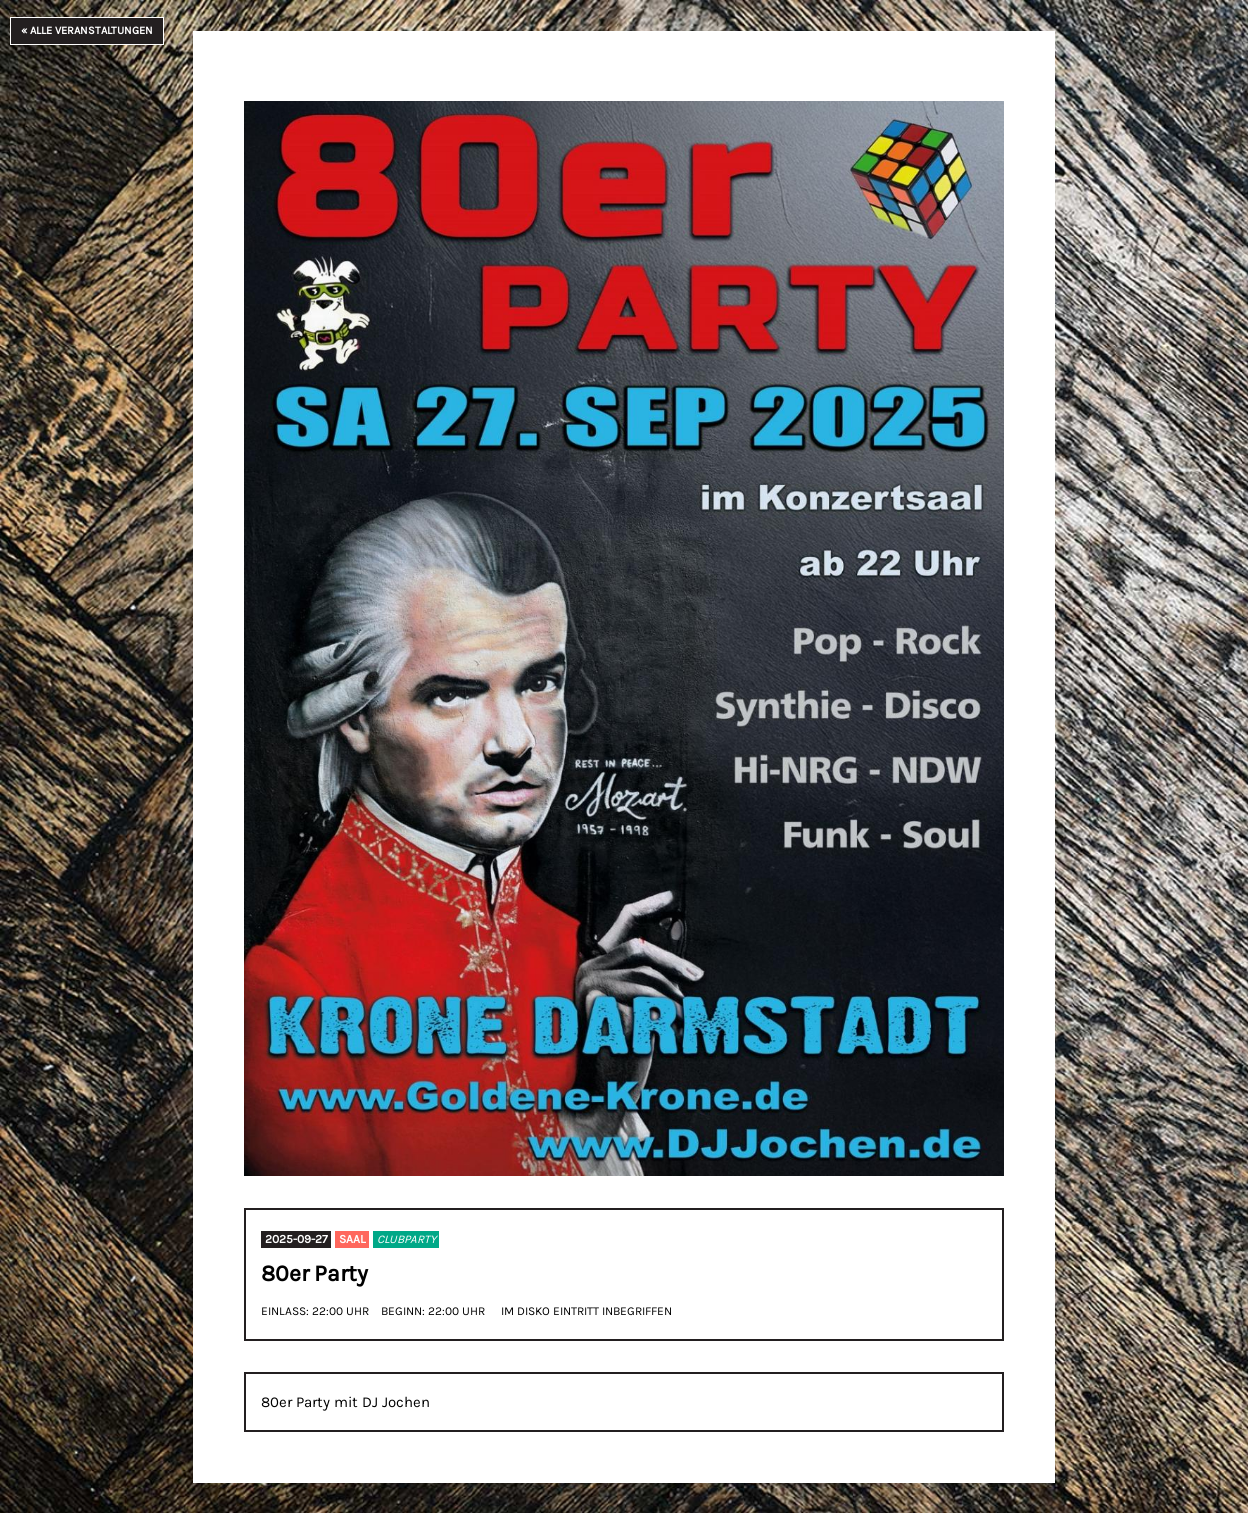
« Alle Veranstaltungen (87, 30)
